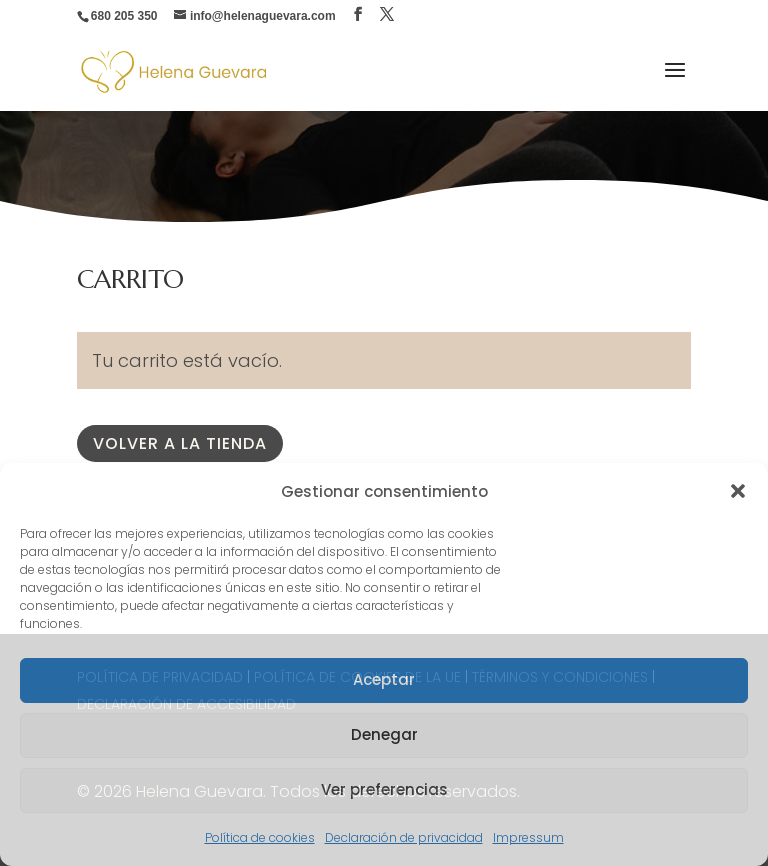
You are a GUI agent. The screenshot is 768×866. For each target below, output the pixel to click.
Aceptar (384, 679)
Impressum (528, 837)
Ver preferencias (384, 789)
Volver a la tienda (180, 443)
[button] (738, 491)
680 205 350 (124, 16)
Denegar (384, 734)
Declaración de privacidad (404, 837)
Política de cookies (260, 837)
